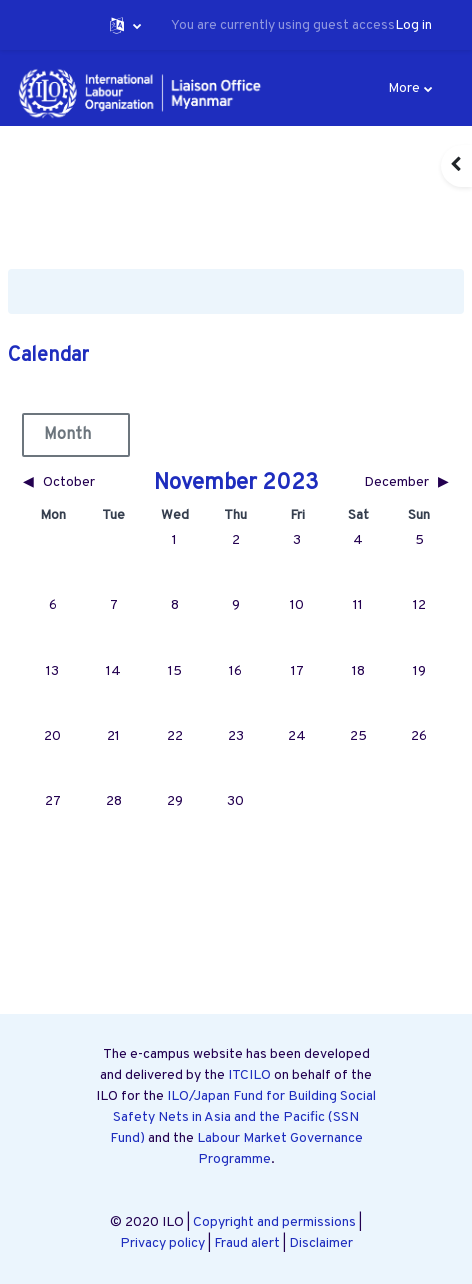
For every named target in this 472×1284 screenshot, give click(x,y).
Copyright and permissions (274, 1222)
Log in (413, 25)
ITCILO (249, 1075)
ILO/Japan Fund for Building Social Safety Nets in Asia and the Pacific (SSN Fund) (243, 1117)
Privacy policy (162, 1243)
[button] (125, 25)
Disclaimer (321, 1243)
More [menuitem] (404, 88)
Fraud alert (247, 1243)
